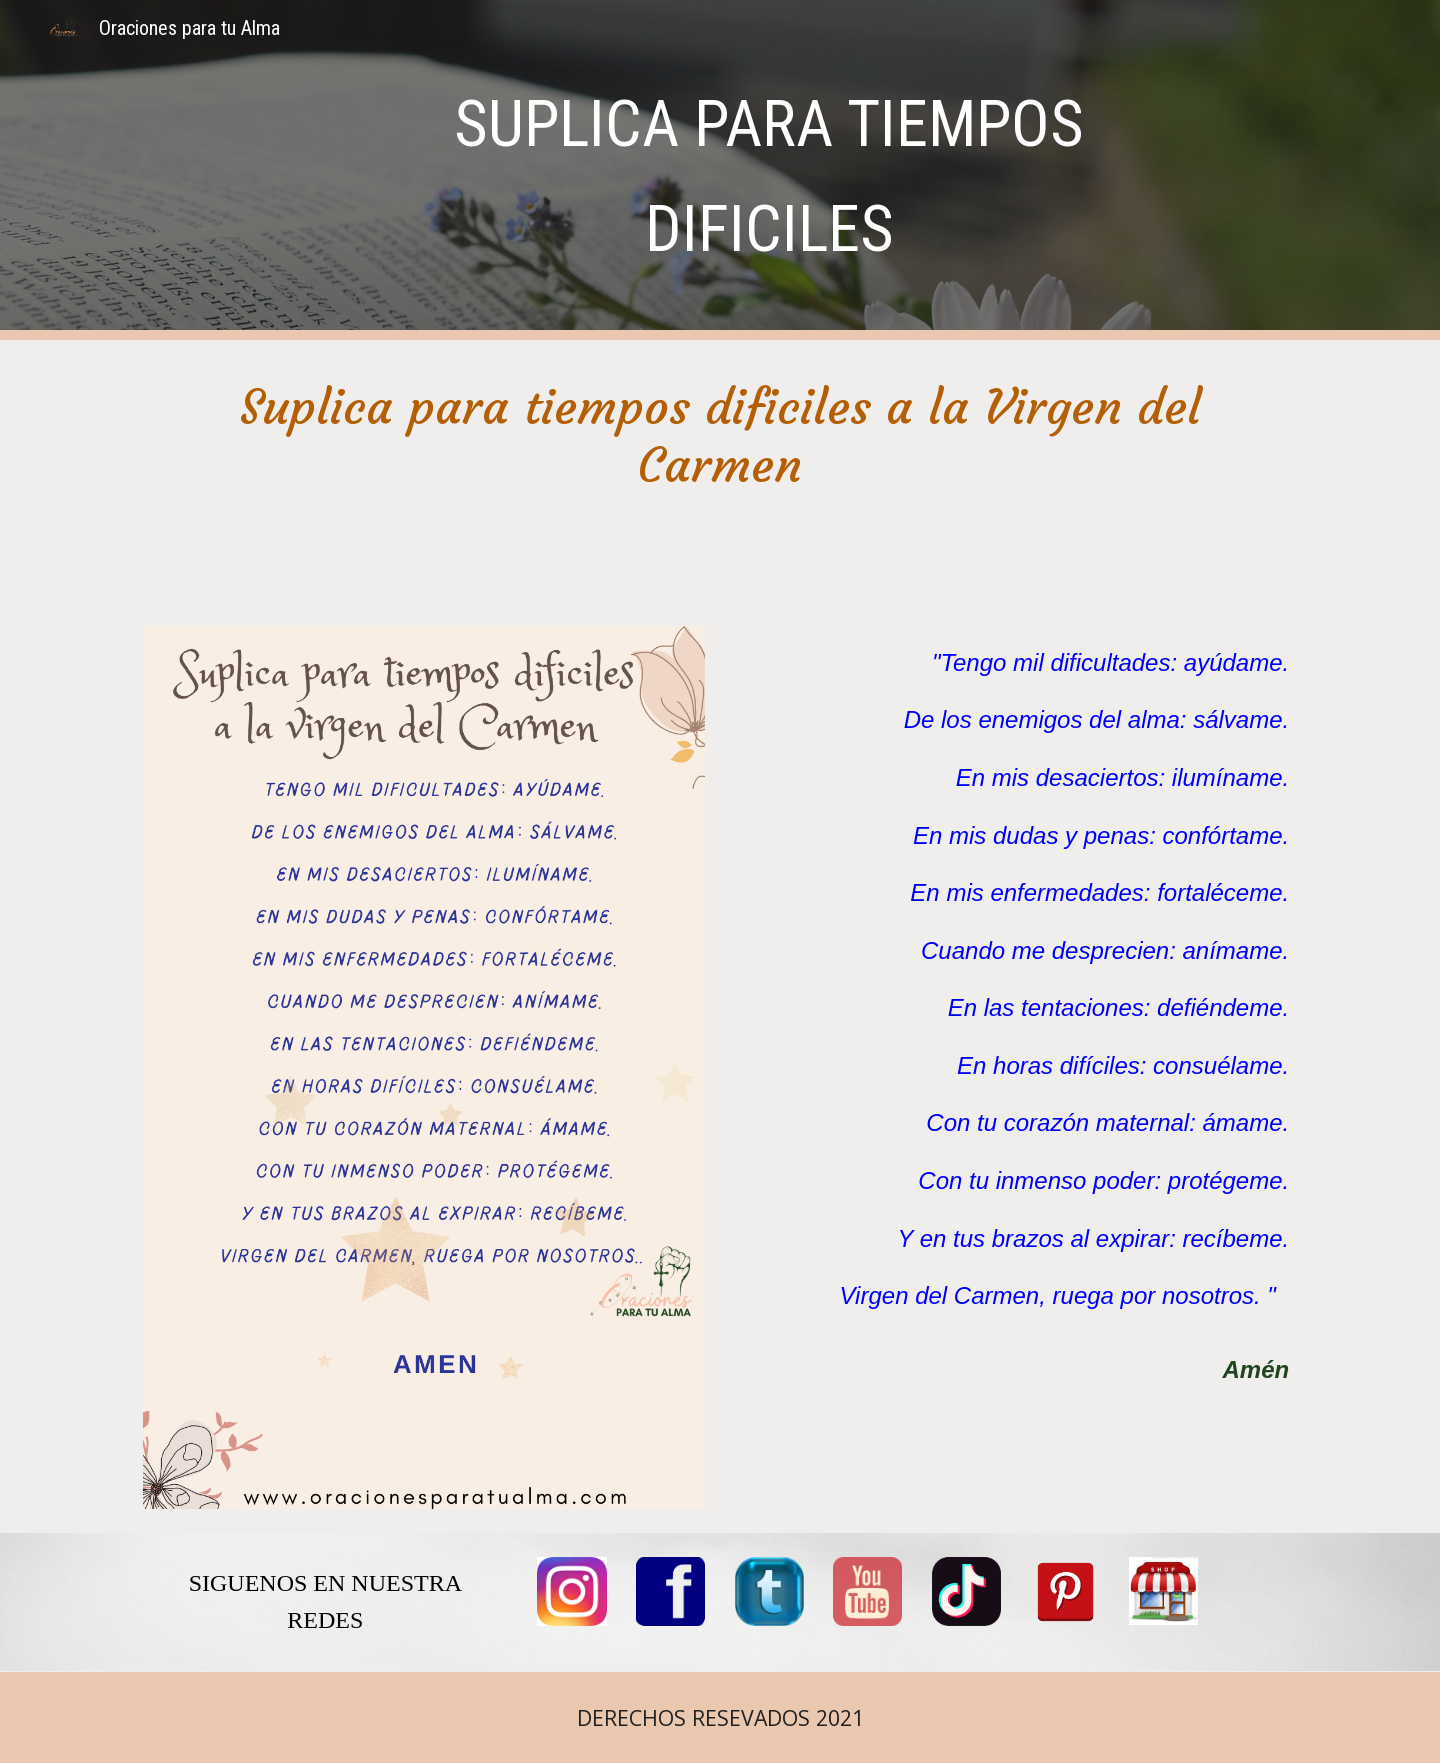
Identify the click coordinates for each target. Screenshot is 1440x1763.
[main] (769, 170)
